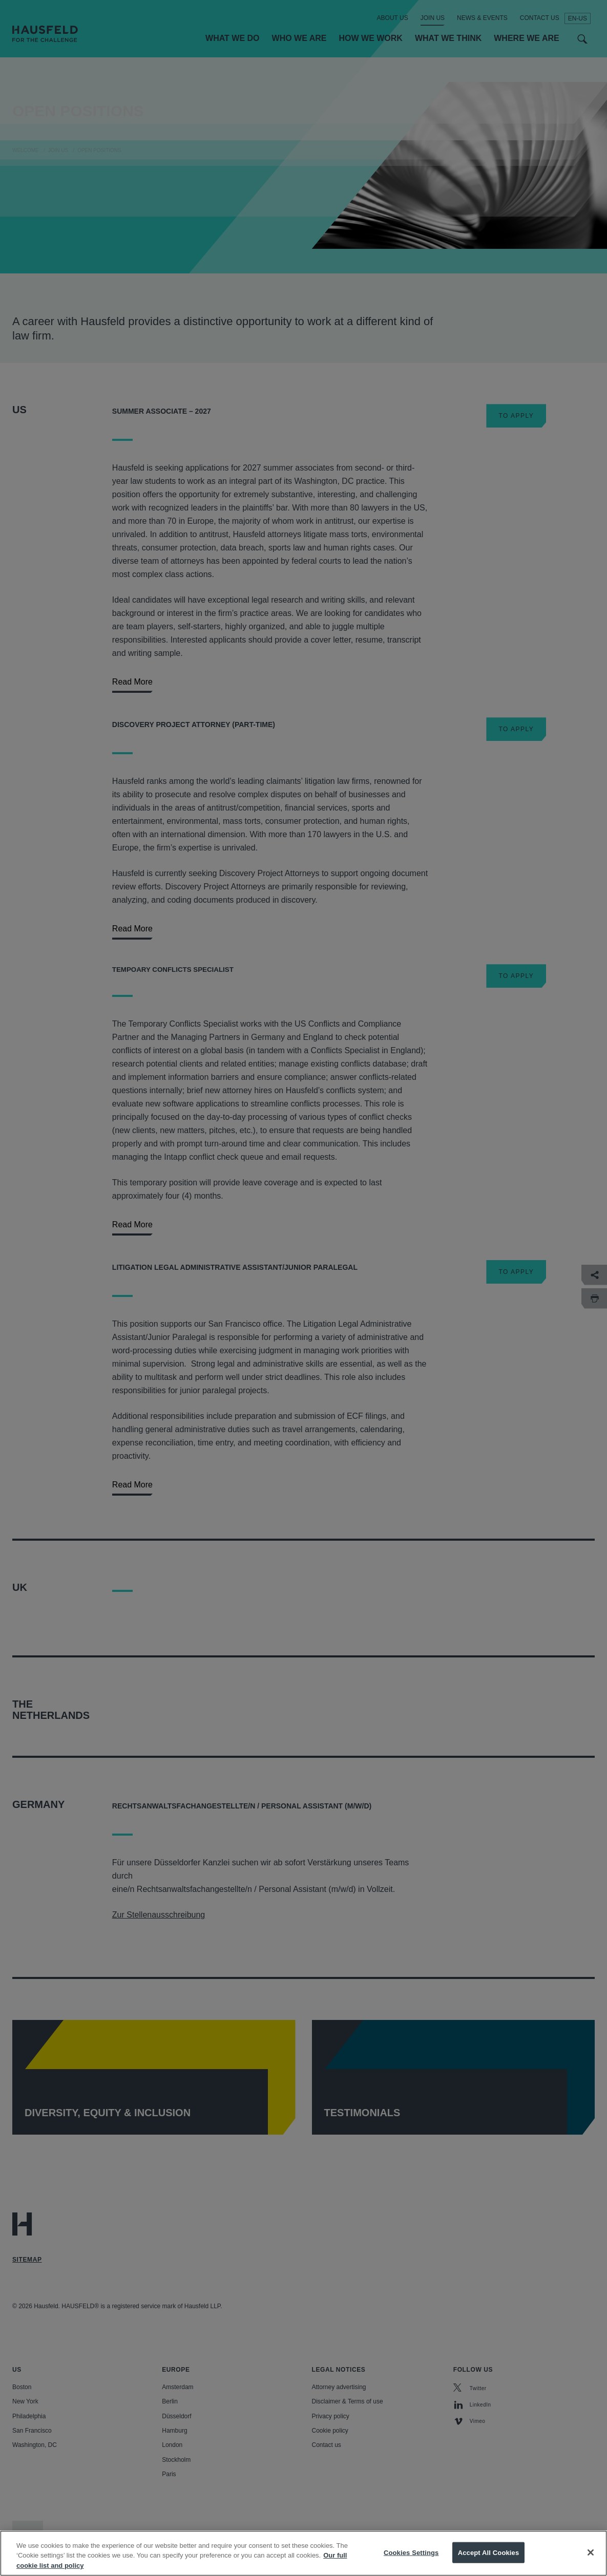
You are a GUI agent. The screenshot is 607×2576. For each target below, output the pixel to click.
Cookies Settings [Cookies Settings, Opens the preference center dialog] (411, 2565)
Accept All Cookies (488, 2565)
